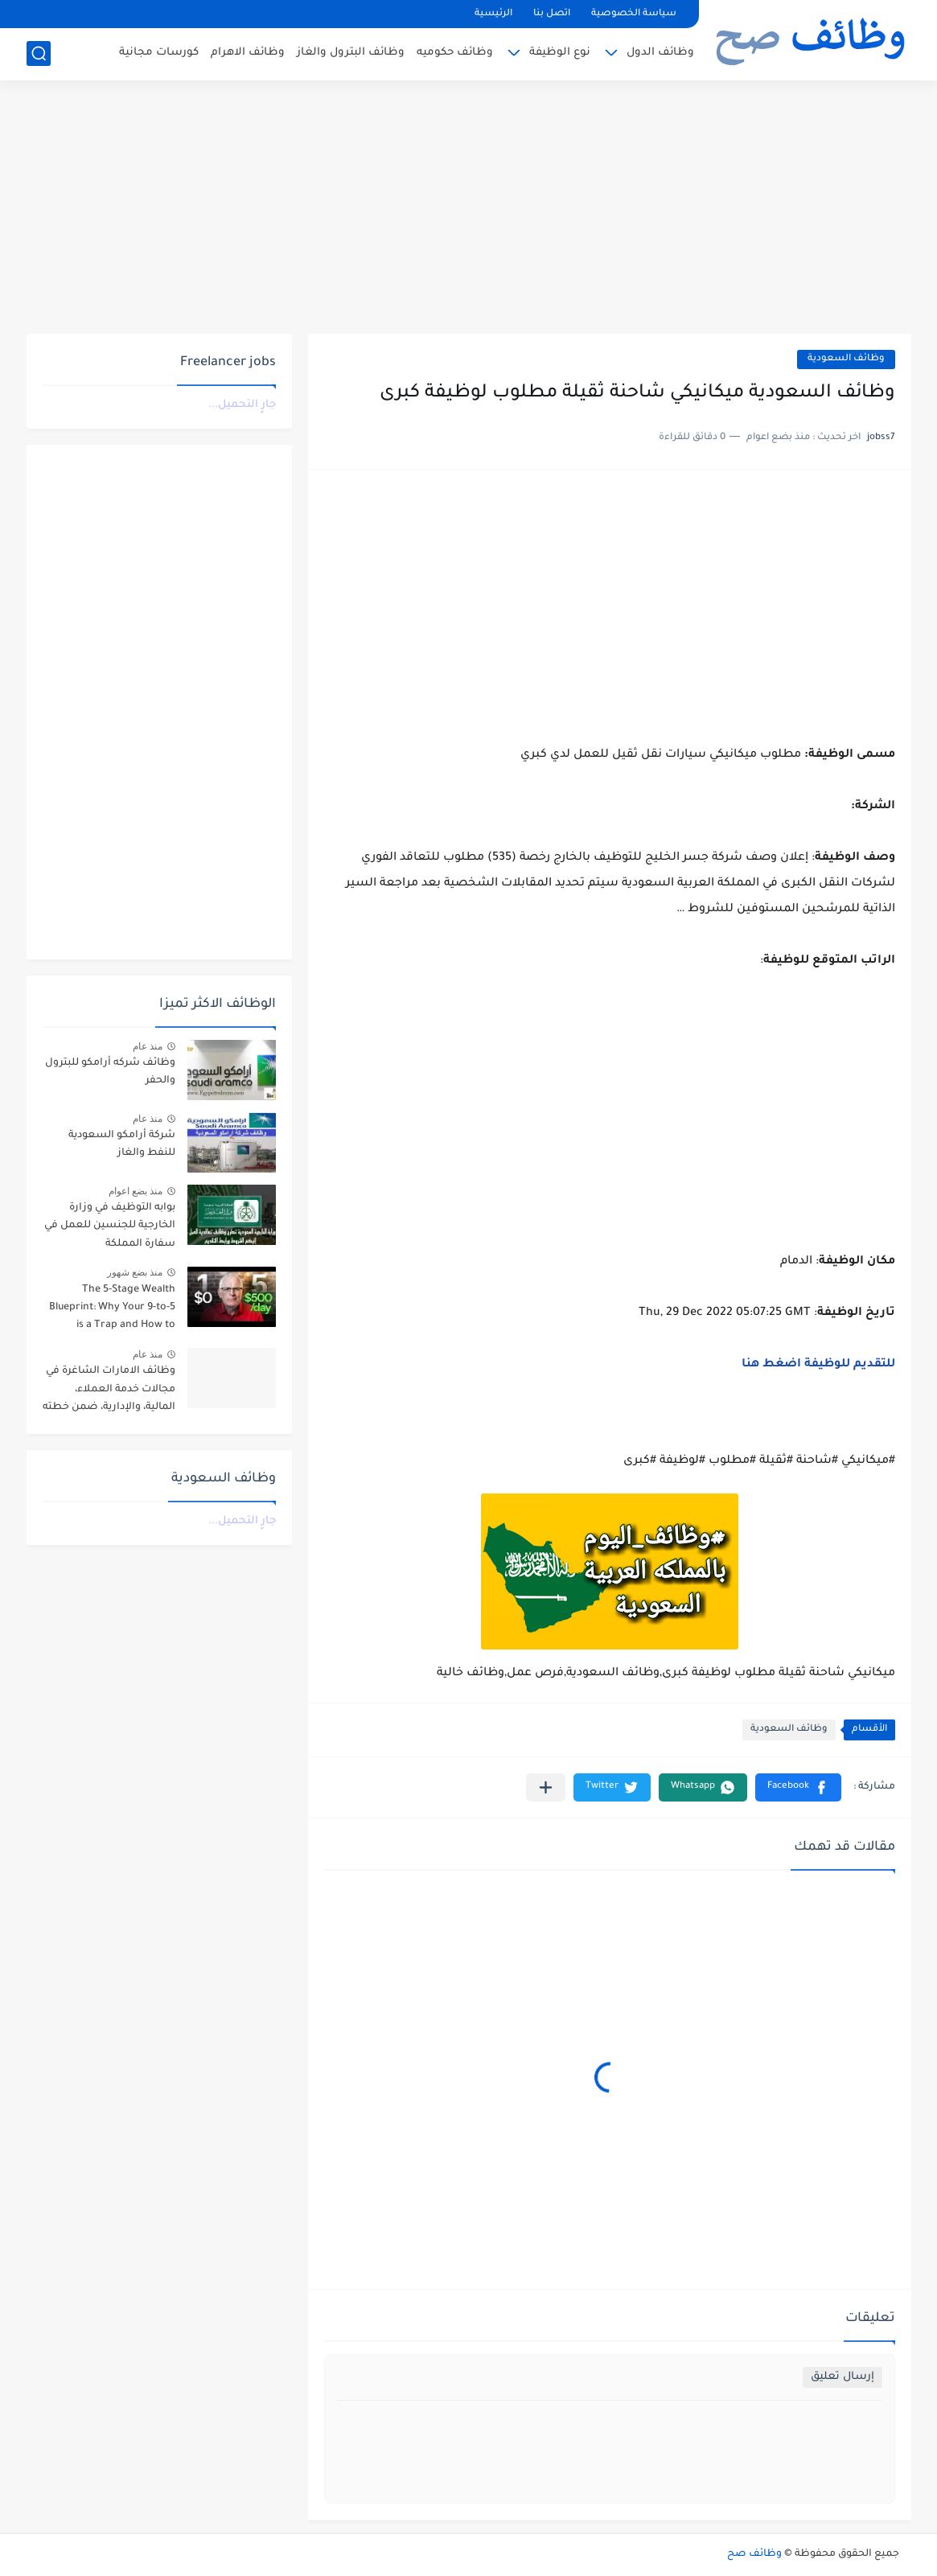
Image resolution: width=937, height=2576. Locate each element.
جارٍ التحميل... (242, 405)
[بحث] (39, 53)
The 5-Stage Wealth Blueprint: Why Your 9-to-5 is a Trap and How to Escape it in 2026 (112, 1310)
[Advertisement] (469, 209)
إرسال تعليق (842, 2377)
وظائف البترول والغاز (351, 53)
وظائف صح (754, 2554)
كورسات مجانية (159, 53)
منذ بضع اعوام (136, 1191)
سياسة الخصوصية (633, 14)
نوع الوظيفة (559, 53)
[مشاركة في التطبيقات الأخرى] (545, 1787)
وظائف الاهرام (248, 53)
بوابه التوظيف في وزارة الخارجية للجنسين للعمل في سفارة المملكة (109, 1226)
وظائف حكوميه (455, 53)
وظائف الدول (660, 53)
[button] (798, 1787)
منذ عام (147, 1046)
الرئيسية (493, 14)
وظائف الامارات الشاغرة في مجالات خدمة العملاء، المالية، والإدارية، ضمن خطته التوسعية (109, 1392)
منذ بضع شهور (135, 1272)
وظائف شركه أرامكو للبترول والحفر (110, 1072)
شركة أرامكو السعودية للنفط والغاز (121, 1144)
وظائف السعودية (846, 359)
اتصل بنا (551, 14)
